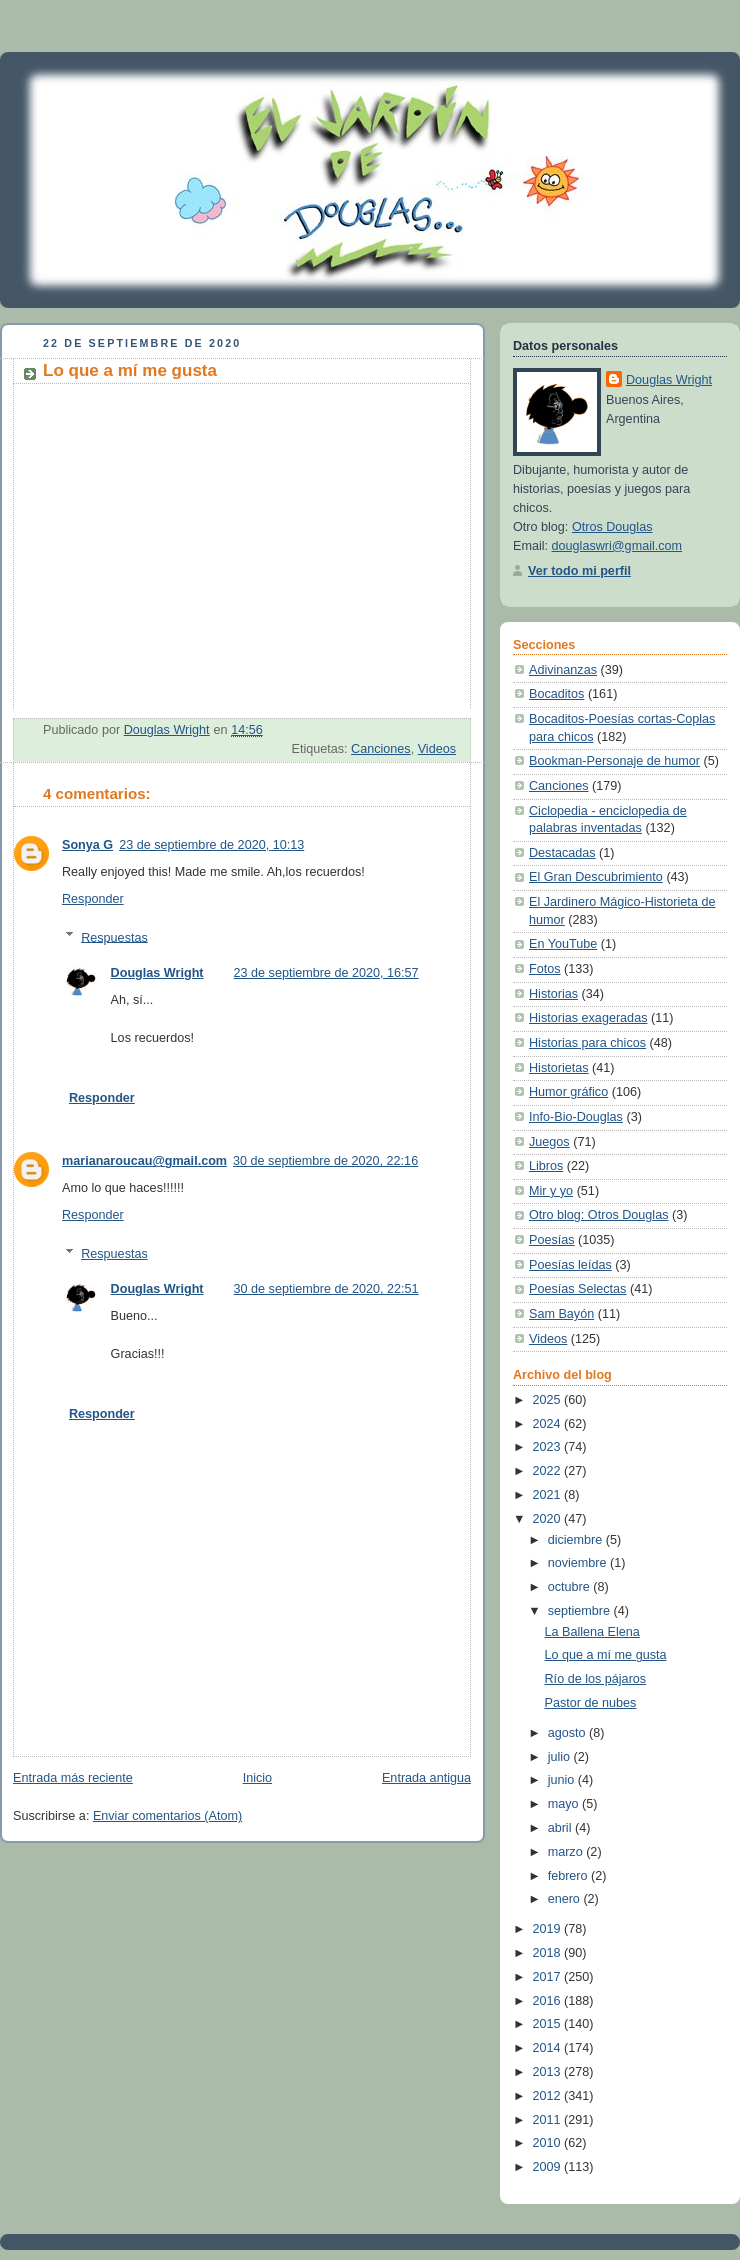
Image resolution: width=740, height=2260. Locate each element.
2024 (549, 1424)
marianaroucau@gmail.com (144, 1161)
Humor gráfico (568, 1092)
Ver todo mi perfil (579, 571)
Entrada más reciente (73, 1778)
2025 (549, 1400)
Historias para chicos (587, 1043)
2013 (549, 2072)
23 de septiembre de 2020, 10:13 (211, 845)
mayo (565, 1804)
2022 (549, 1471)
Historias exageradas (588, 1018)
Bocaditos (556, 694)
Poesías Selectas (577, 1289)
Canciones (381, 749)
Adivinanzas (563, 670)
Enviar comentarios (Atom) (167, 1816)
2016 (549, 2001)
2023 (549, 1447)
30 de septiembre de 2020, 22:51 (326, 1289)
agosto (568, 1733)
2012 (549, 2096)
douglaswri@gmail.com (617, 546)
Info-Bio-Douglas (576, 1117)
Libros (546, 1166)
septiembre (581, 1611)
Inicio (257, 1778)
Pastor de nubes (591, 1703)
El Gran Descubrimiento (596, 877)
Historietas (559, 1068)
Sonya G (87, 845)
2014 (549, 2048)
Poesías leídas (570, 1265)
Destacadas (562, 853)
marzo (567, 1852)
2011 (549, 2120)
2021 (549, 1495)
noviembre (579, 1563)
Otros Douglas (612, 527)
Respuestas (114, 937)
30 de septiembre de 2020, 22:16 (325, 1161)
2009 (549, 2167)
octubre (571, 1587)
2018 (549, 1953)
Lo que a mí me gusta (606, 1655)
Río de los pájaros (596, 1679)
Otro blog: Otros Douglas (598, 1215)
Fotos (545, 969)
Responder (93, 899)
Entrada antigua (426, 1778)
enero (566, 1899)
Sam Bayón (561, 1314)
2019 (549, 1929)
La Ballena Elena (592, 1632)
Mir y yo (551, 1191)
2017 (549, 1977)
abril (561, 1828)
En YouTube (563, 944)
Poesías (552, 1240)
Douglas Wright (157, 973)
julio (561, 1757)
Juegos (549, 1142)
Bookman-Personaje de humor (614, 761)
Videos (437, 749)
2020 (549, 1519)
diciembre (577, 1540)
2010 (549, 2143)
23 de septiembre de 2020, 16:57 (326, 973)
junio (563, 1780)
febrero (569, 1876)
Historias (553, 994)
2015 (549, 2024)
